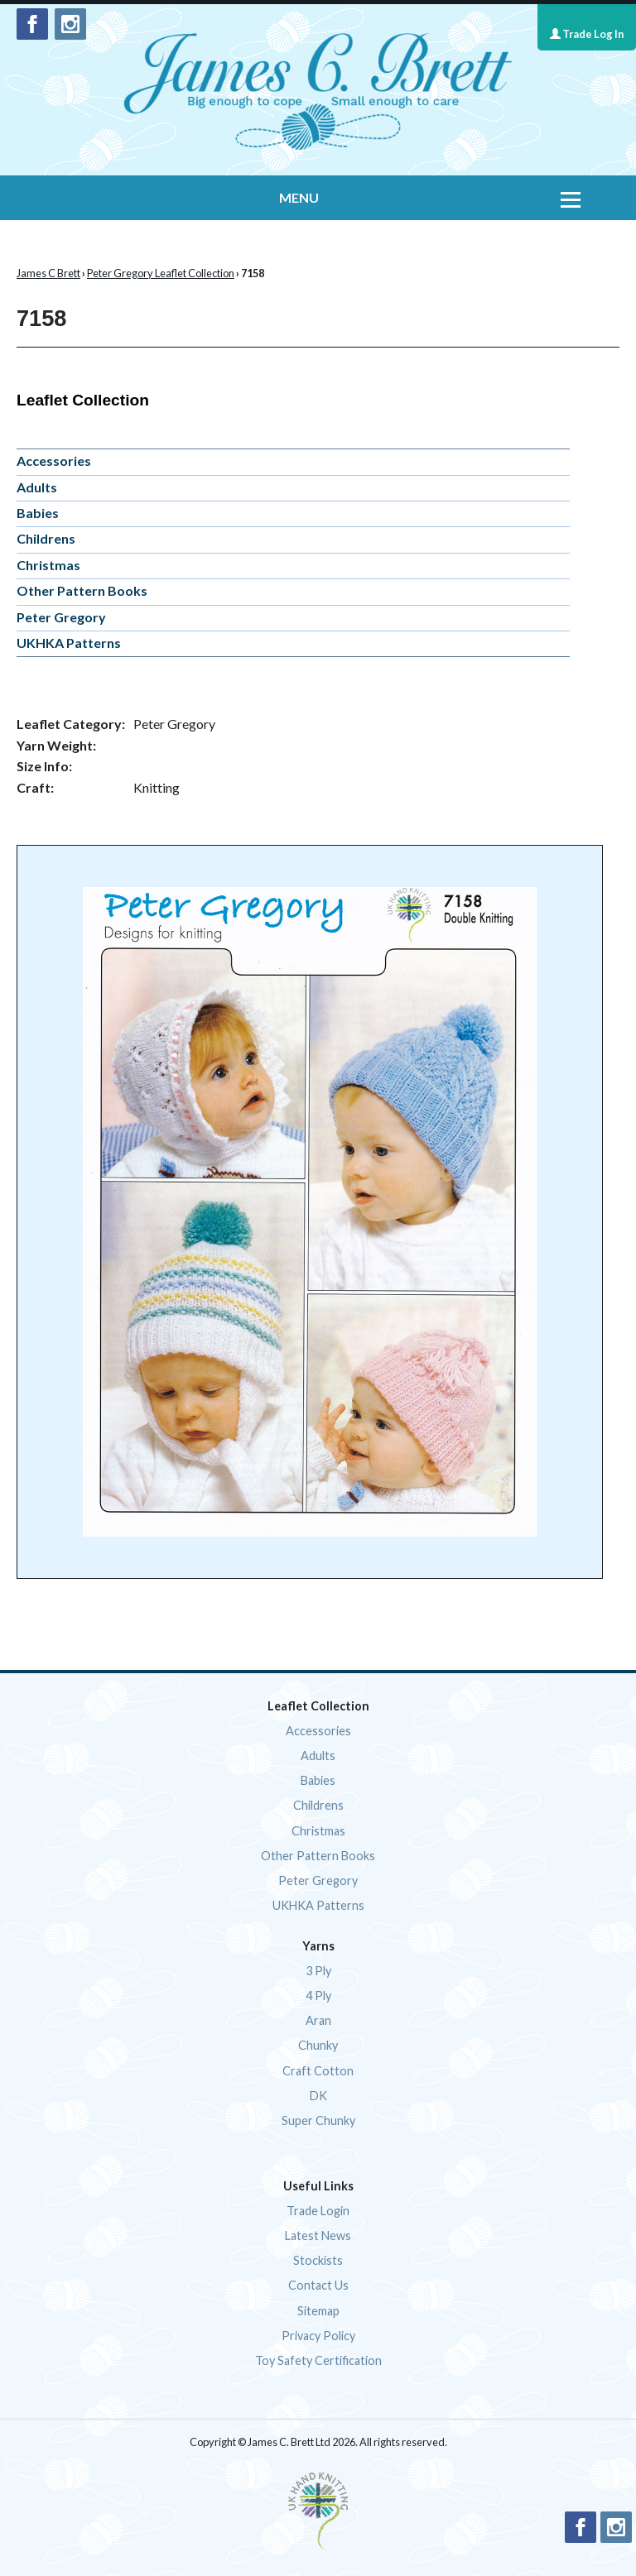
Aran (318, 2020)
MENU (299, 197)
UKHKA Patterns (69, 642)
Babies (38, 512)
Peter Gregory (61, 617)
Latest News (318, 2235)
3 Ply (318, 1971)
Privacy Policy (318, 2336)
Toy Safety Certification (318, 2360)
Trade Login (318, 2211)
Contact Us (318, 2285)
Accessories (54, 460)
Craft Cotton (318, 2071)
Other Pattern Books (82, 590)
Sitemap (318, 2311)
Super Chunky (318, 2120)
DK (318, 2096)
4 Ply (318, 1995)
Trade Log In (587, 34)
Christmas (48, 565)
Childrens (46, 538)
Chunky (318, 2045)
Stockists (318, 2260)
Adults (37, 487)
